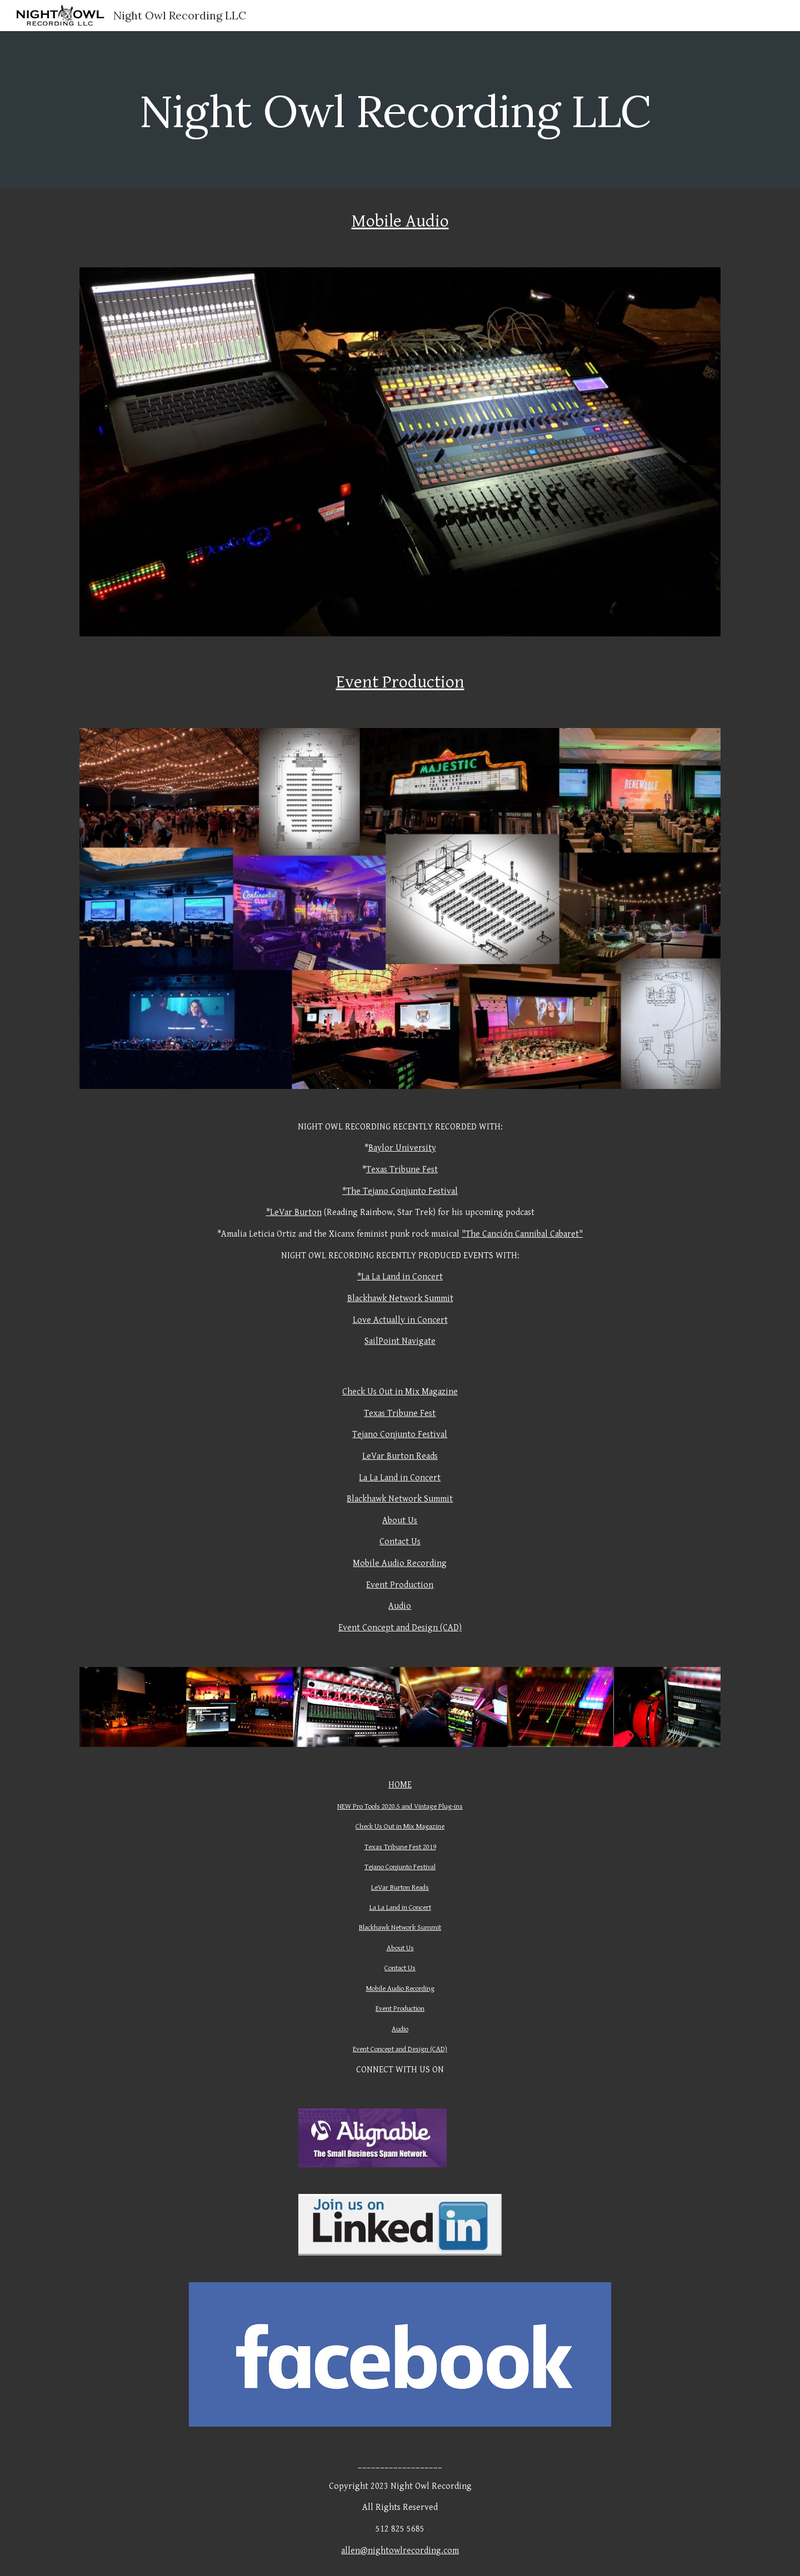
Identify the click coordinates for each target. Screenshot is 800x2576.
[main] (400, 110)
